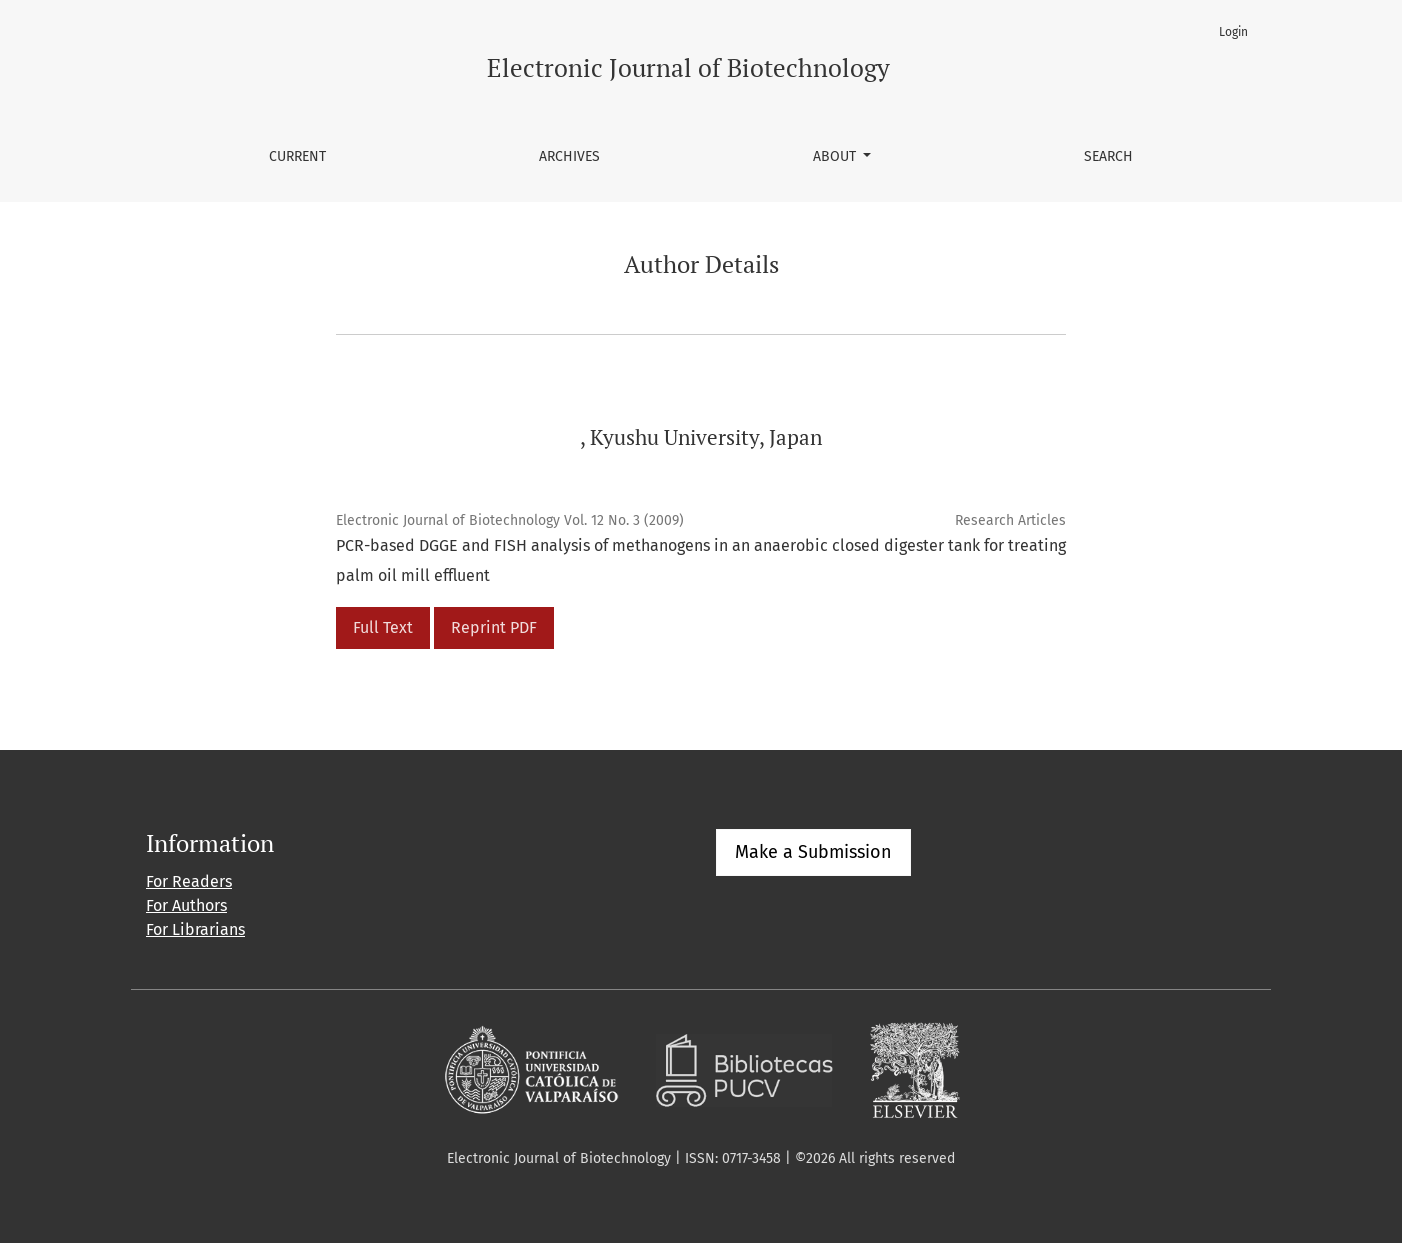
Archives (569, 156)
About (836, 156)
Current (297, 156)
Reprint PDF (494, 627)
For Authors (186, 905)
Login (1233, 32)
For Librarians (195, 929)
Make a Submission (813, 852)
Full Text (383, 627)
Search (1108, 156)
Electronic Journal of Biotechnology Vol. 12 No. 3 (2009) (510, 520)
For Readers (189, 881)
